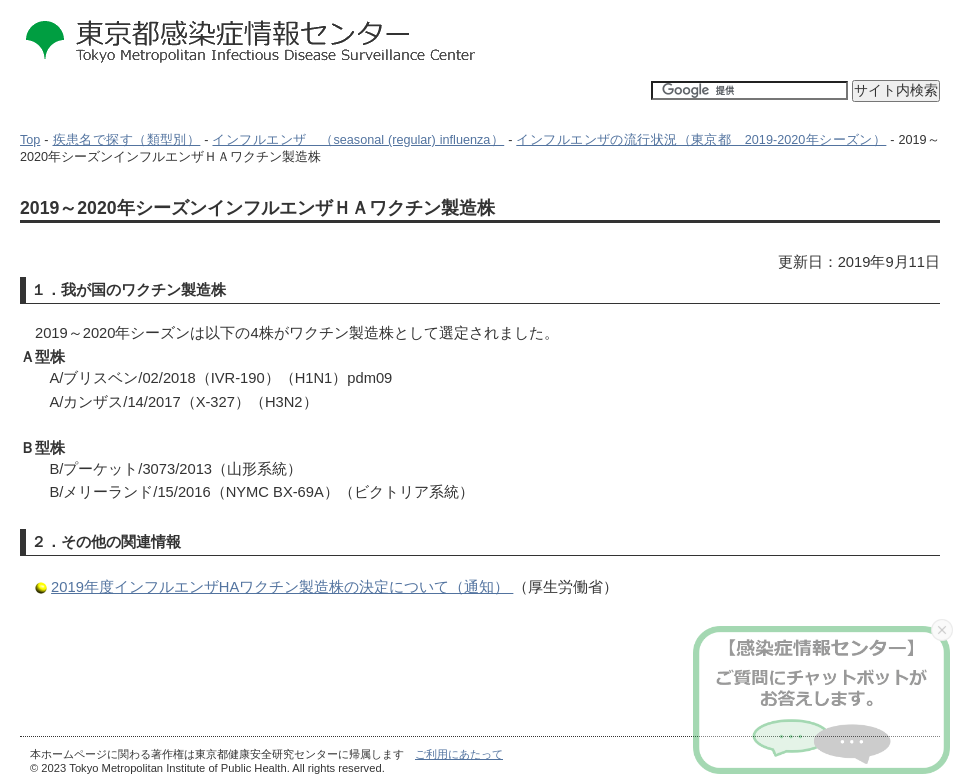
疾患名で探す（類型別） (127, 140)
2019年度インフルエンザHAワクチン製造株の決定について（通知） (282, 587)
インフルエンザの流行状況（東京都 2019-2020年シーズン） (701, 140)
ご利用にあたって (459, 754)
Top (30, 140)
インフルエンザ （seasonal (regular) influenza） (358, 140)
